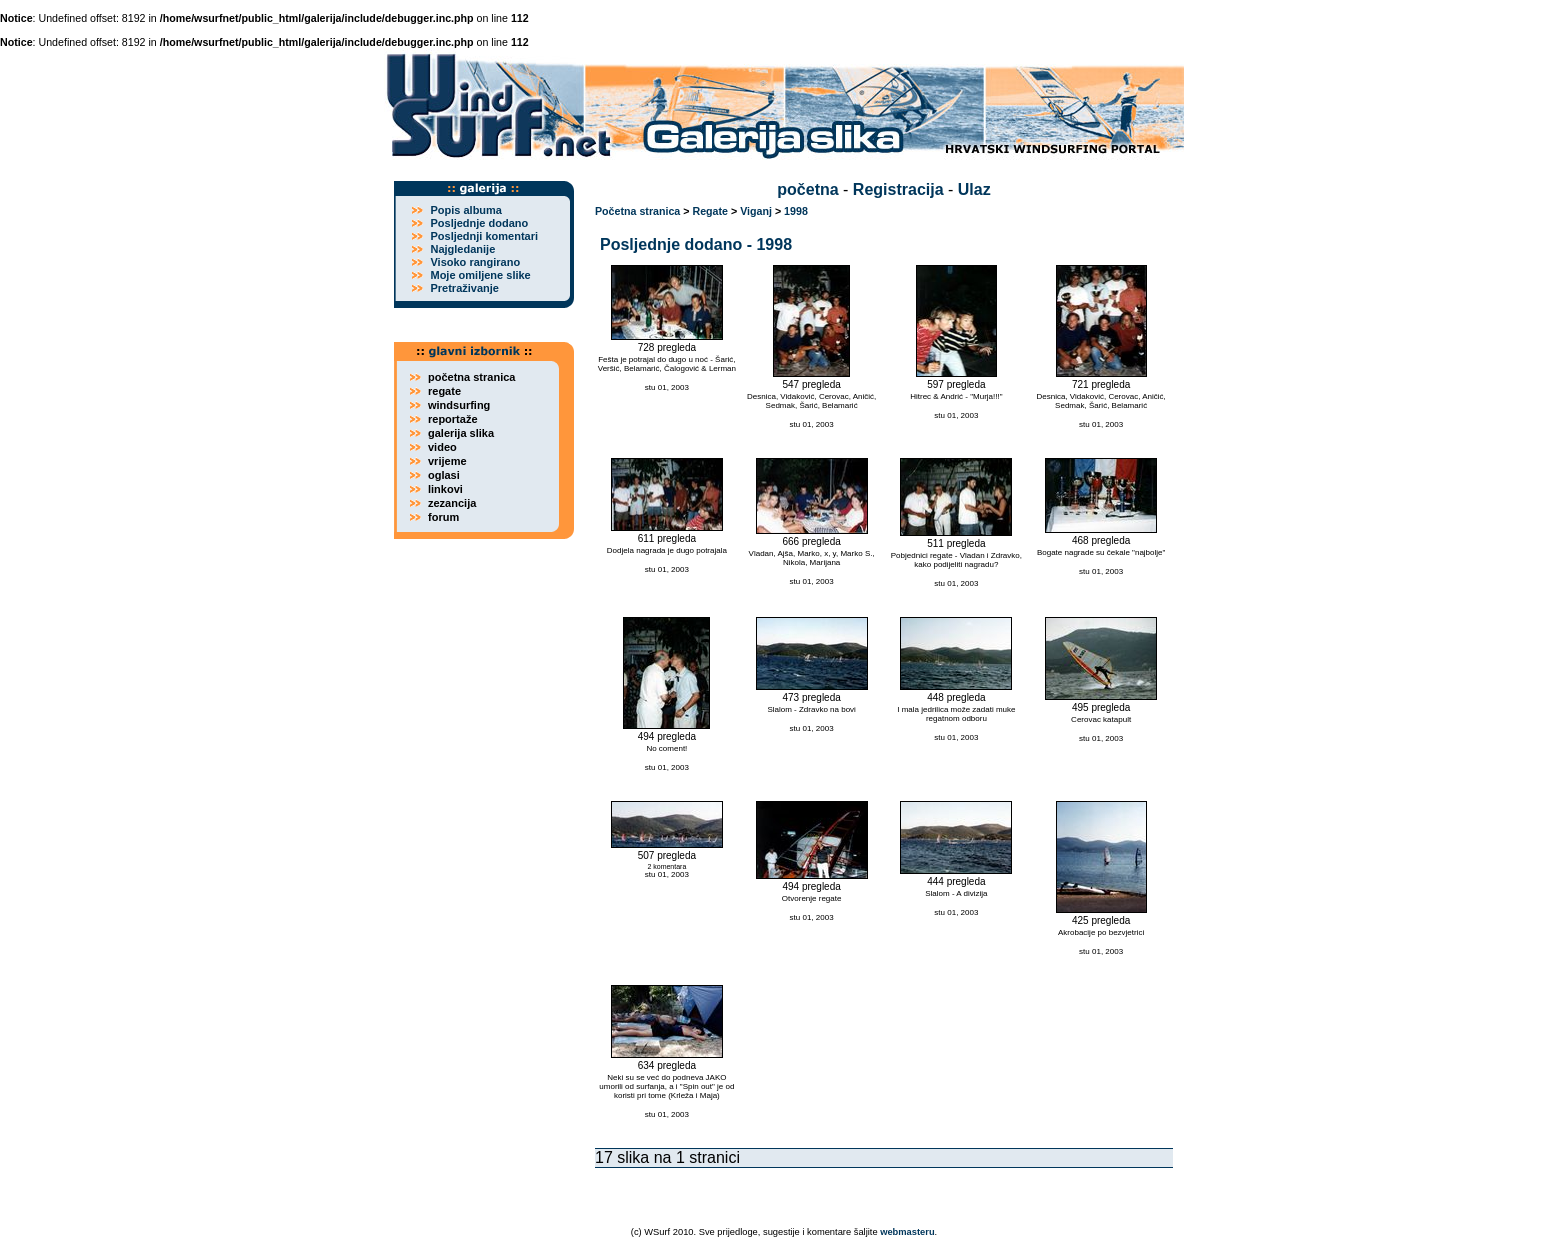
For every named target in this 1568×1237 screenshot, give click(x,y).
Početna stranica (637, 211)
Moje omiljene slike (480, 275)
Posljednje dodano (479, 223)
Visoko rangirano (475, 262)
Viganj (756, 211)
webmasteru (907, 1232)
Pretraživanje (464, 288)
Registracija (898, 189)
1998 (796, 211)
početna (807, 189)
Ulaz (974, 189)
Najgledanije (462, 249)
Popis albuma (466, 210)
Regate (710, 211)
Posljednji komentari (484, 236)
